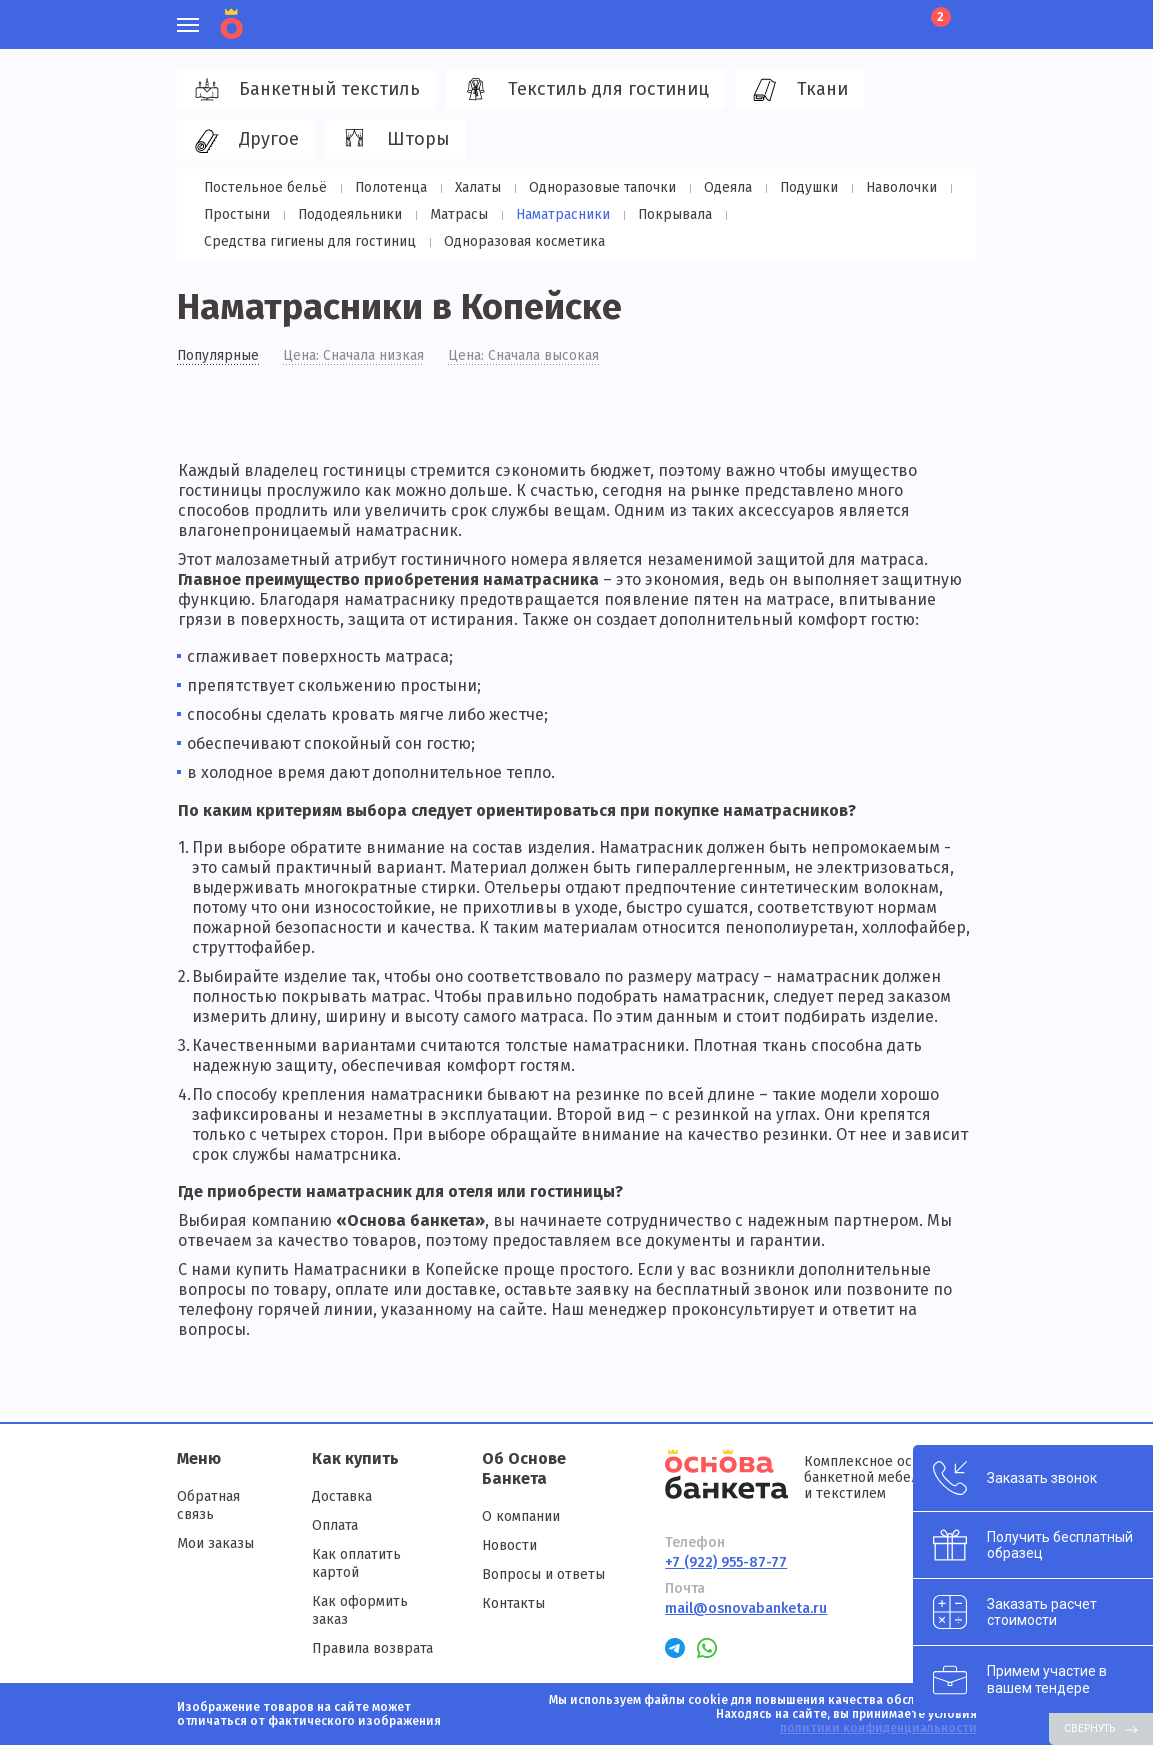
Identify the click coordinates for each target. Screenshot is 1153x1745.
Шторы (392, 140)
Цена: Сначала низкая (354, 356)
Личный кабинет (829, 15)
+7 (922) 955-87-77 (726, 1562)
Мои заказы (215, 1543)
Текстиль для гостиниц (582, 90)
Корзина (939, 17)
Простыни (236, 214)
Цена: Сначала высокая (524, 356)
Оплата (335, 1525)
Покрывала (664, 214)
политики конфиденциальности (878, 1728)
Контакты (513, 1603)
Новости (509, 1545)
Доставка (342, 1496)
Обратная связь (208, 1505)
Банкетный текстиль (303, 90)
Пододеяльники (347, 214)
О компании (521, 1516)
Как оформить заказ (360, 1610)
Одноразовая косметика (283, 241)
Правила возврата (372, 1648)
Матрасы (454, 214)
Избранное (863, 15)
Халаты (473, 187)
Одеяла (718, 187)
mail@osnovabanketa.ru (746, 1608)
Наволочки (888, 187)
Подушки (797, 187)
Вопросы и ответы (543, 1574)
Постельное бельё (265, 187)
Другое (243, 140)
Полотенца (388, 187)
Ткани (796, 90)
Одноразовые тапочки (595, 187)
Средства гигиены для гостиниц (833, 214)
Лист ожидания (897, 15)
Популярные (218, 356)
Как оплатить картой (356, 1563)
